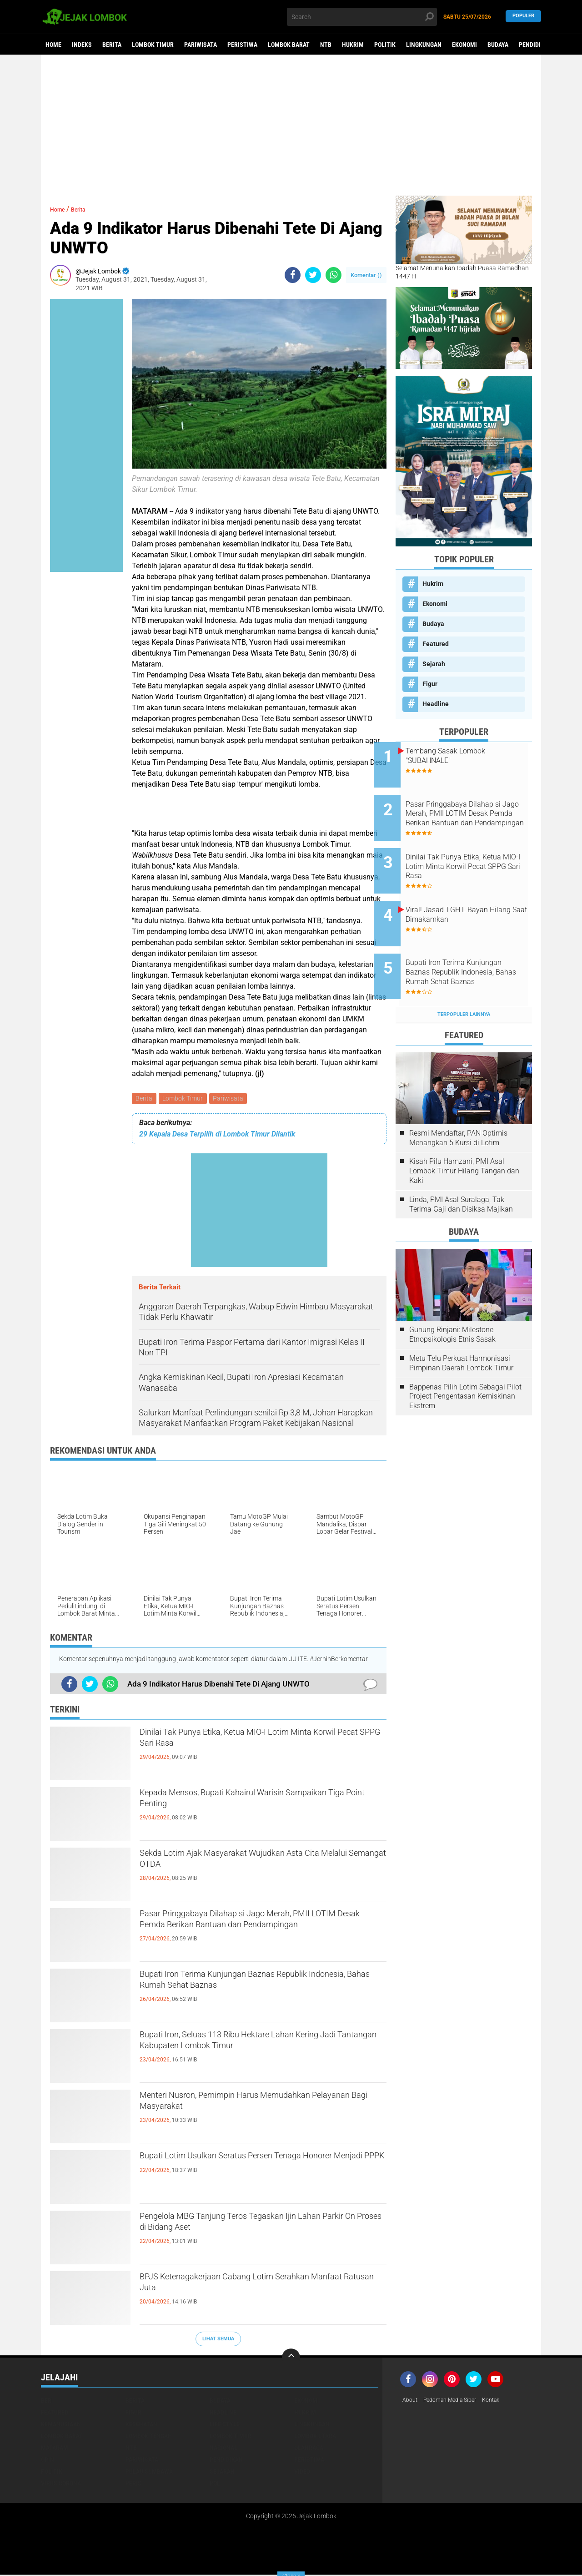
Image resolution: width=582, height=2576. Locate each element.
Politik (385, 44)
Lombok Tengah (148, 2437)
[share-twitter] (313, 275)
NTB (325, 44)
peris (133, 2484)
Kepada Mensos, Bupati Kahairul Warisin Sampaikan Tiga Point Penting (243, 1803)
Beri (47, 2401)
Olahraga (308, 2449)
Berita (111, 44)
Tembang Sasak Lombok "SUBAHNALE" (467, 756)
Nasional (223, 2449)
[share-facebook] (293, 275)
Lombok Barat (289, 44)
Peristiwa (242, 44)
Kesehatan (141, 2425)
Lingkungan (424, 44)
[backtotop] (291, 2359)
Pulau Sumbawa (149, 2472)
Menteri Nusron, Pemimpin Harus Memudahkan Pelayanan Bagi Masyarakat (262, 2106)
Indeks (82, 44)
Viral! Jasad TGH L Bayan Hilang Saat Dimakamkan (468, 893)
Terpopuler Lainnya (463, 979)
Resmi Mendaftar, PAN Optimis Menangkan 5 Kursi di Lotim (458, 1103)
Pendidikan (535, 44)
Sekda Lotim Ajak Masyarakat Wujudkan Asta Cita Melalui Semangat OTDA (255, 1864)
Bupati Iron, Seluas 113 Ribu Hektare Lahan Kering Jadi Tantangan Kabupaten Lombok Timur (250, 2053)
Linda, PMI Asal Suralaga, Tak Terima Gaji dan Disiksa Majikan (461, 1170)
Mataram (54, 2449)
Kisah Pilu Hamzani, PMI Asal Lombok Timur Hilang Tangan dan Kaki (464, 1136)
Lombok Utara (315, 2437)
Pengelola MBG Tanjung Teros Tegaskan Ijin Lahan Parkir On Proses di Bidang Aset (252, 2227)
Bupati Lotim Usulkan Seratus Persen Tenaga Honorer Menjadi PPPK (254, 2166)
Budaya (497, 44)
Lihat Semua (218, 2340)
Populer (523, 17)
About (411, 2401)
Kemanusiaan (61, 2425)
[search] (362, 17)
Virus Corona (61, 2484)
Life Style (225, 2425)
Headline (435, 703)
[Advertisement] (291, 125)
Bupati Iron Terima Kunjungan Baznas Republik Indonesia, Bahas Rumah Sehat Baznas (259, 1985)
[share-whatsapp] (333, 275)
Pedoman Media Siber (456, 2401)
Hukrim (353, 44)
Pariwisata (200, 44)
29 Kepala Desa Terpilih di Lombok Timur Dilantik (217, 1135)
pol (215, 2484)
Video (302, 2472)
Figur (429, 683)
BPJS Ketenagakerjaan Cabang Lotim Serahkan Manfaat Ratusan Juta (260, 2287)
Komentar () (366, 275)
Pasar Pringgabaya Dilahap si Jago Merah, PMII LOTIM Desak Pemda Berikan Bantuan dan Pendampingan (261, 1932)
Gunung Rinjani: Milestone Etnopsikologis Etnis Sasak (452, 1300)
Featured (435, 643)
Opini (48, 2461)
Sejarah (433, 663)
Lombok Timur (153, 44)
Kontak (503, 2401)
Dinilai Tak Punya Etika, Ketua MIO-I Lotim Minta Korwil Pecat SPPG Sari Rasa (263, 1743)
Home (53, 44)
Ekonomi (464, 44)
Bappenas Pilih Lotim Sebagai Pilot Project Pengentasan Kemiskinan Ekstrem (465, 1361)
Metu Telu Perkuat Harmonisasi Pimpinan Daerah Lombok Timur (461, 1328)
